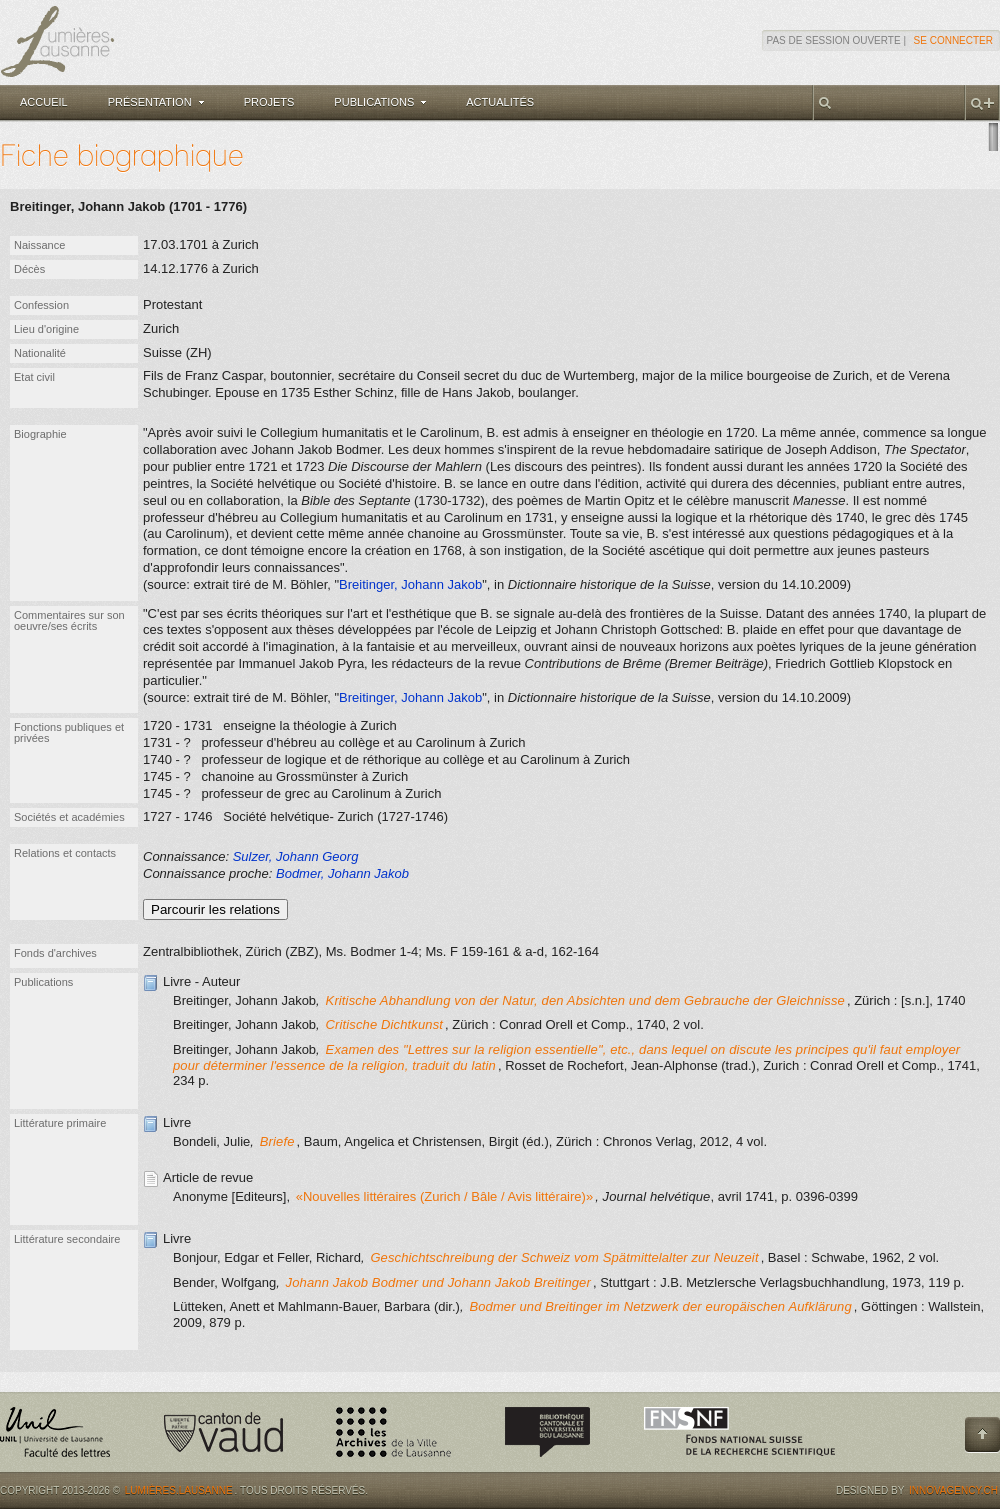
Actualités (500, 102)
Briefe (277, 1141)
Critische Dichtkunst (384, 1024)
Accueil (44, 102)
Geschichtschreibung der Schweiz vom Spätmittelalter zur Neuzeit (564, 1257)
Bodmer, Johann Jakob (342, 873)
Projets (269, 102)
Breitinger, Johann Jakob (410, 584)
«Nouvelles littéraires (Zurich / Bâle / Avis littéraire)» (444, 1196)
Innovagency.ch (953, 1490)
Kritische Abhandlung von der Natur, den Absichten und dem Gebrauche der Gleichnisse (585, 1000)
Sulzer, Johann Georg (296, 856)
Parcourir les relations (215, 909)
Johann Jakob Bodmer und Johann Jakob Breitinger (438, 1282)
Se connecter (953, 40)
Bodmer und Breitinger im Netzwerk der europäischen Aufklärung (660, 1306)
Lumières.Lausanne (179, 1490)
